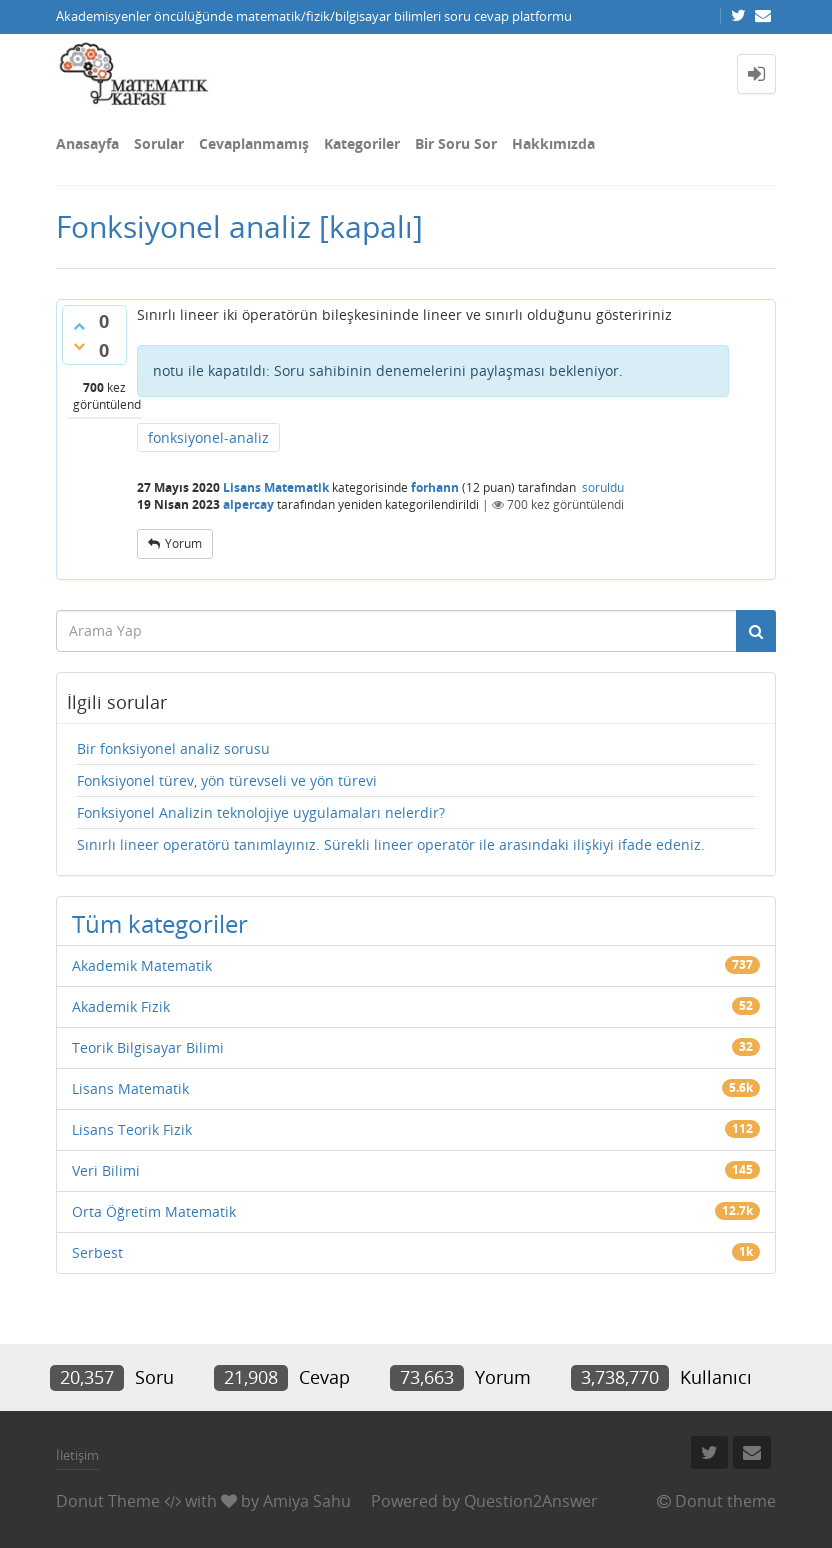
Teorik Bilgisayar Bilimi (148, 1047)
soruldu (603, 487)
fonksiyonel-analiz (208, 437)
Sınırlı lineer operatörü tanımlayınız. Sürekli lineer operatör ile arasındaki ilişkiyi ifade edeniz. (391, 844)
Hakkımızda (553, 143)
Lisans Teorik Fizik (132, 1129)
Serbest (97, 1252)
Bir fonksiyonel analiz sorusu (173, 748)
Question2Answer (531, 1501)
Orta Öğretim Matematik (154, 1211)
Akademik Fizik (121, 1006)
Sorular (159, 143)
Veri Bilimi (106, 1170)
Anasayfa (87, 143)
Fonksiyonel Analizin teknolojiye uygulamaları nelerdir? (261, 812)
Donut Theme (108, 1501)
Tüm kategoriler (160, 923)
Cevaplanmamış (254, 143)
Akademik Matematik (142, 965)
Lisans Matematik (276, 487)
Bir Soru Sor (456, 143)
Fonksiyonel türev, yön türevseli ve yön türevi (227, 780)
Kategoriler (362, 143)
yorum (183, 543)
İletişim (77, 1455)
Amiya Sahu (307, 1501)
